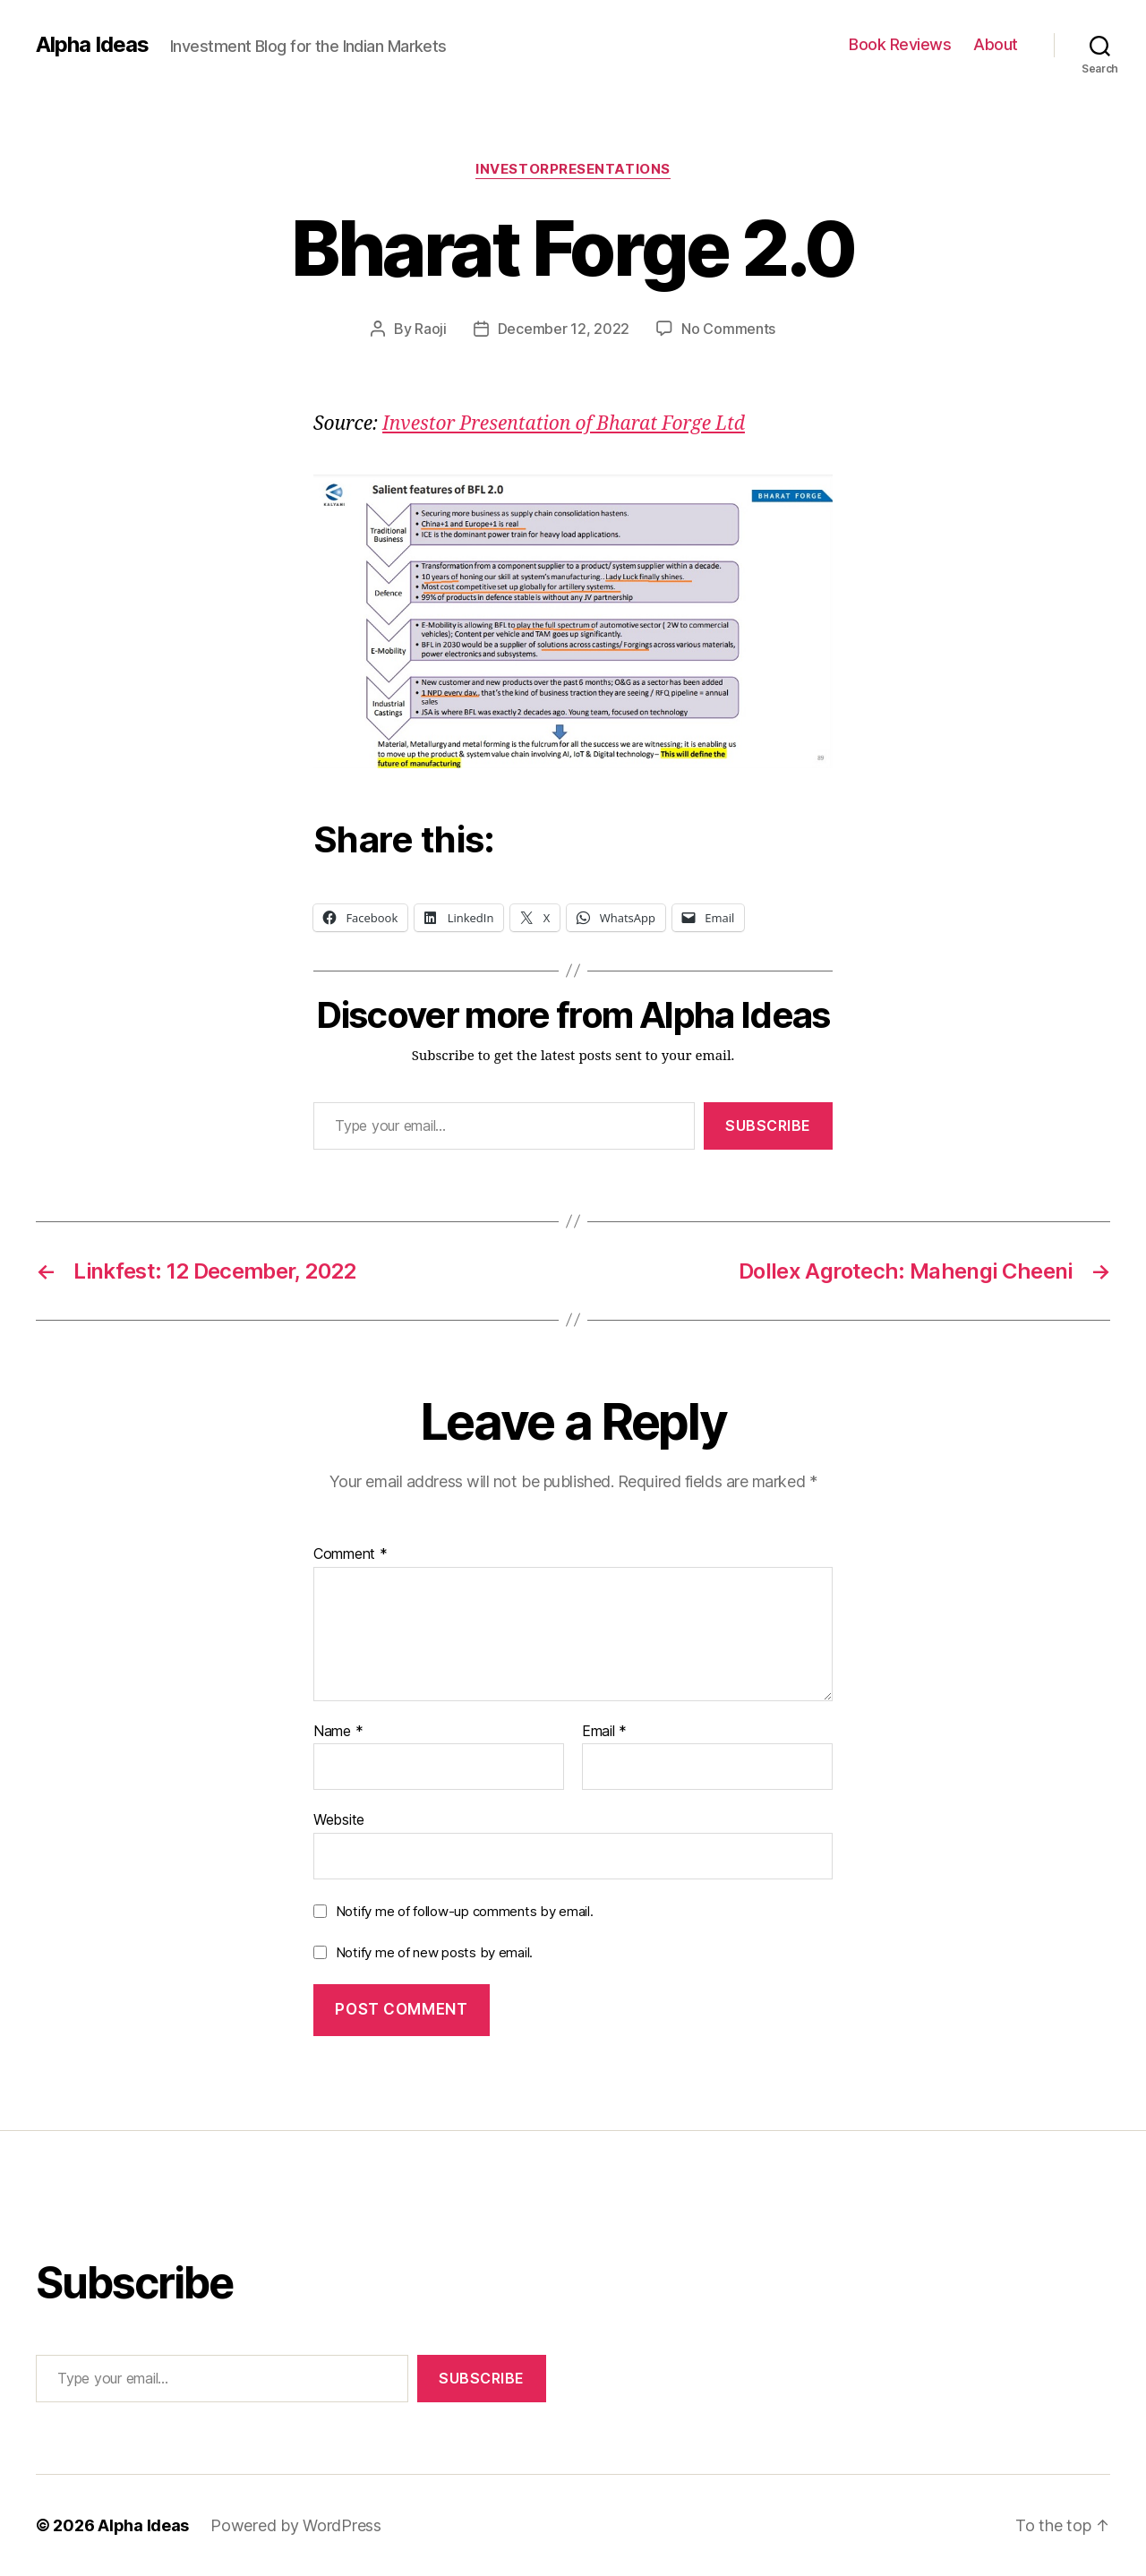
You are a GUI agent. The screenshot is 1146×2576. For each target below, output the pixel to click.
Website (338, 1819)
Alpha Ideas (92, 45)
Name (338, 1732)
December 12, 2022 (563, 329)
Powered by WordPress (295, 2525)
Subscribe (768, 1125)
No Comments (728, 329)
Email (604, 1732)
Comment (350, 1554)
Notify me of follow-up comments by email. (465, 1911)
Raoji (431, 329)
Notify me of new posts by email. (434, 1952)
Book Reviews (900, 44)
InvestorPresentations (573, 169)
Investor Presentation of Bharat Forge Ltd (563, 424)
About (995, 44)
